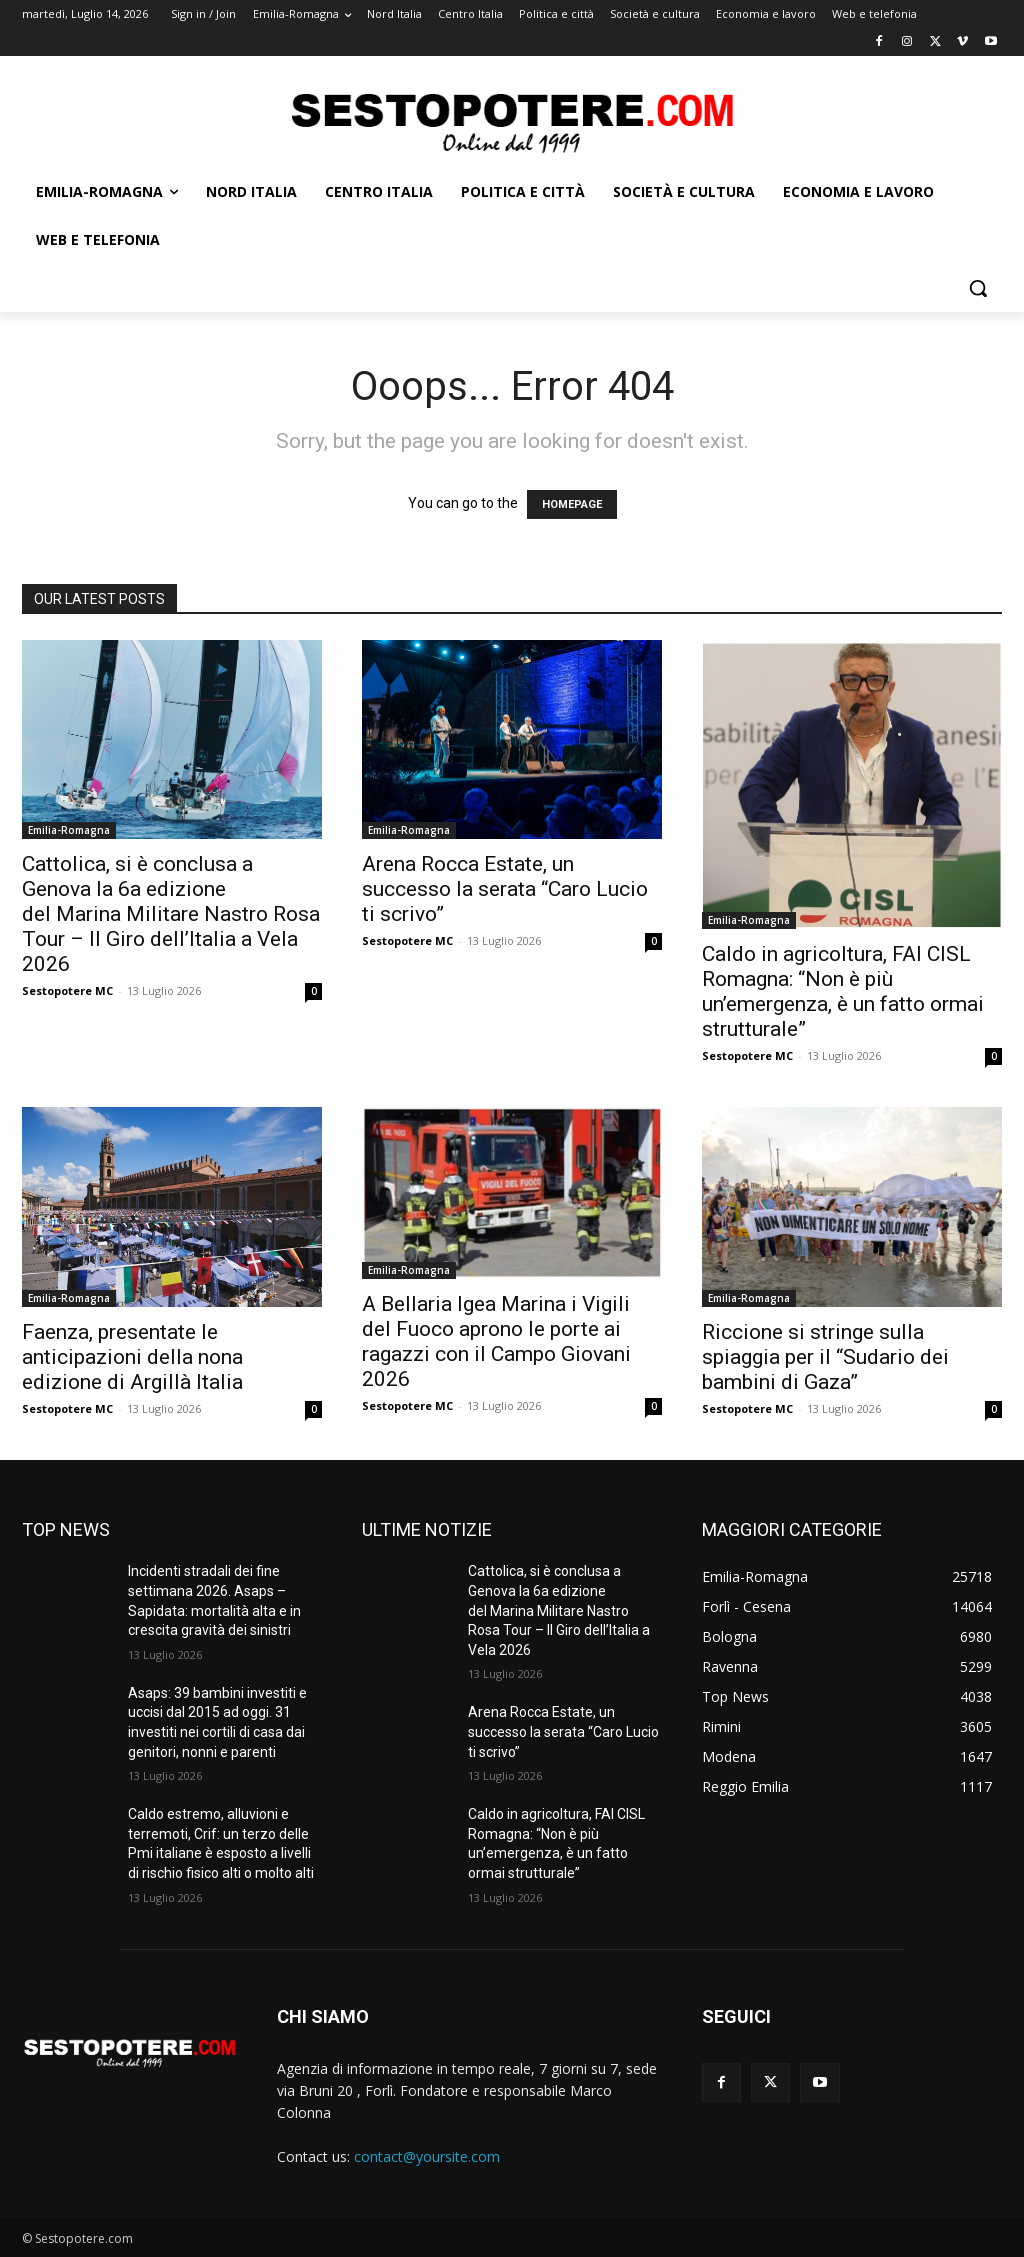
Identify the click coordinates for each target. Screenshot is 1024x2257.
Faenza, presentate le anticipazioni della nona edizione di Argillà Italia (135, 1357)
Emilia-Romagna (69, 830)
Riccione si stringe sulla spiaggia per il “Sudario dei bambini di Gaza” (825, 1357)
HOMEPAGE (572, 504)
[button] (978, 288)
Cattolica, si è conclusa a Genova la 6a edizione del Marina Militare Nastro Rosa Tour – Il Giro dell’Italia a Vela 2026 (171, 914)
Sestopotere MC (67, 990)
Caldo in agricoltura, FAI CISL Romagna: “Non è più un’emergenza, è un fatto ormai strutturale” (843, 991)
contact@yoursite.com (427, 2156)
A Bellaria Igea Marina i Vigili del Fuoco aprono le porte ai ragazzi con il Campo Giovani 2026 (496, 1341)
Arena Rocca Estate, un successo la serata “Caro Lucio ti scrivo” (505, 889)
